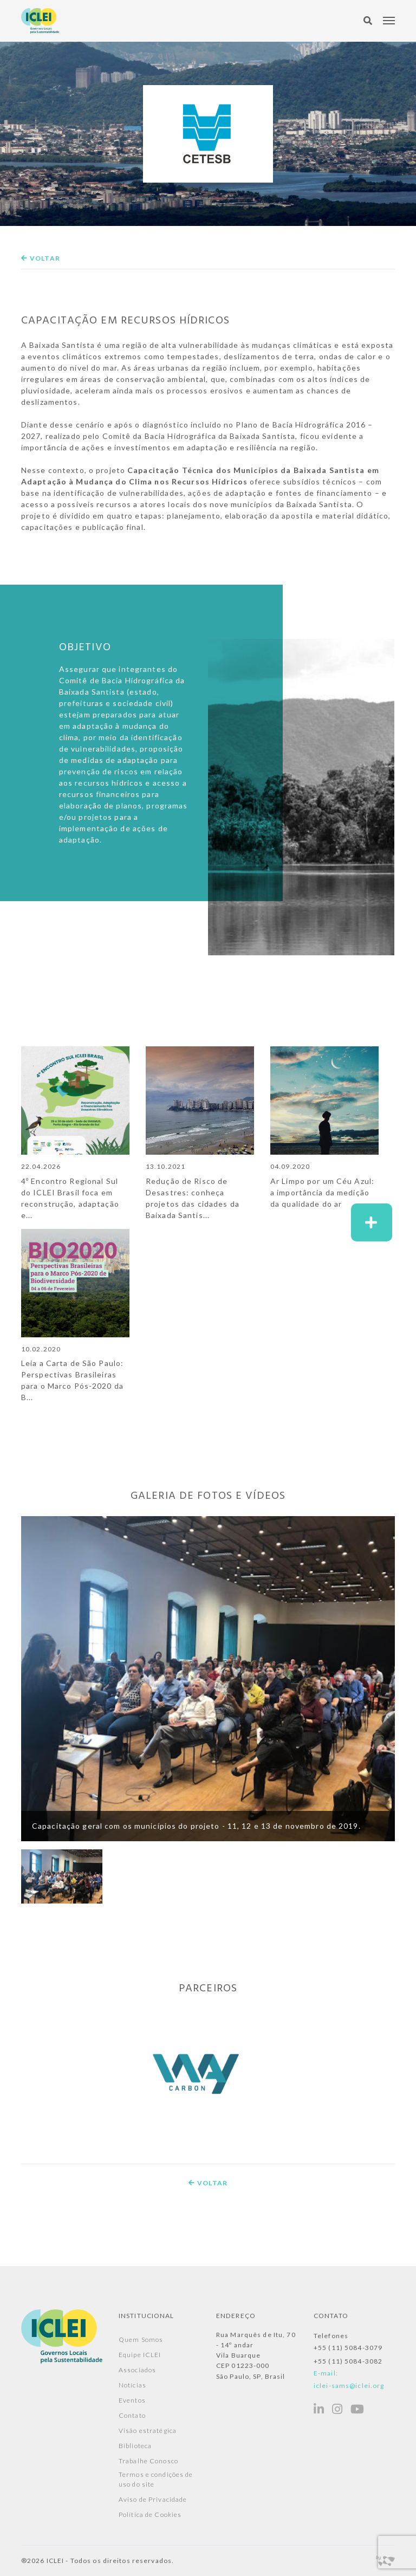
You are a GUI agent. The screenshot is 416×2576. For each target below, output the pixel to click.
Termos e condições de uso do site (156, 2479)
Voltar (40, 258)
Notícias (132, 2385)
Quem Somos (141, 2339)
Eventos (132, 2400)
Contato (132, 2415)
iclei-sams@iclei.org (349, 2385)
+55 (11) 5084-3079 (348, 2348)
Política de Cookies (150, 2514)
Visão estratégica (148, 2430)
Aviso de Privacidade (153, 2499)
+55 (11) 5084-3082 (348, 2361)
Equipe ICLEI (140, 2355)
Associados (137, 2370)
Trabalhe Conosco (148, 2461)
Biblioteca (135, 2446)
